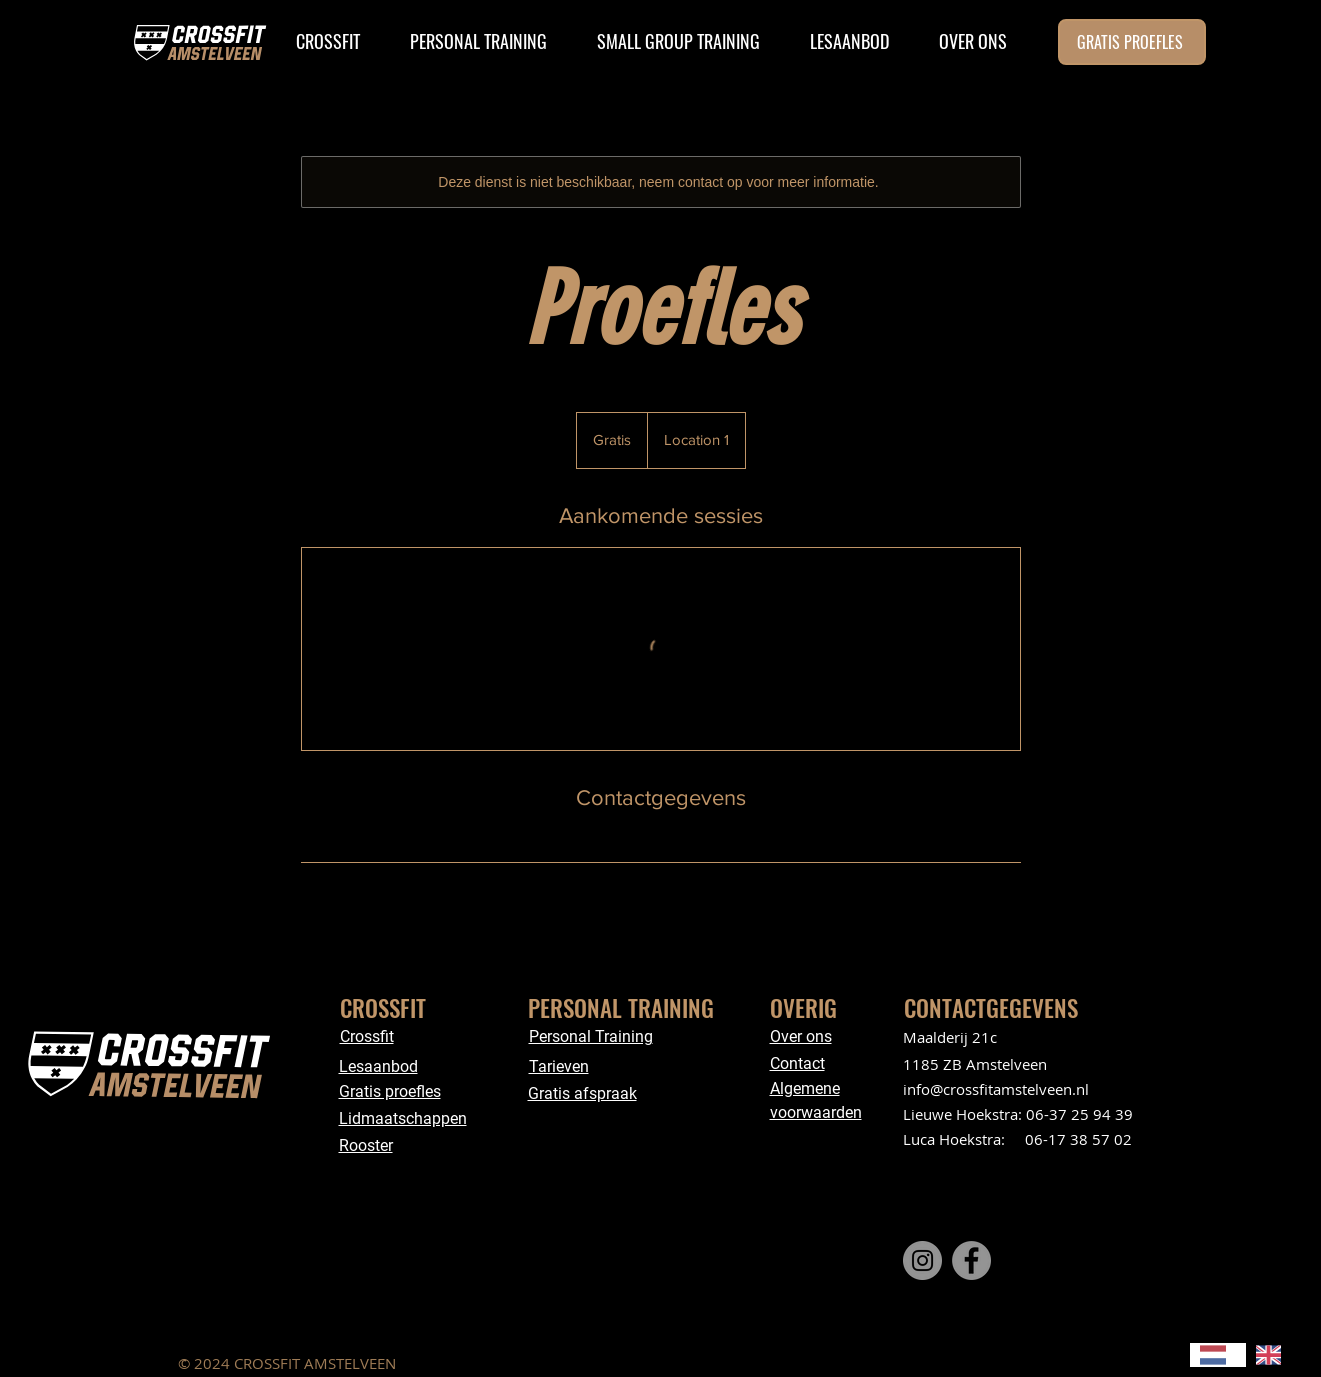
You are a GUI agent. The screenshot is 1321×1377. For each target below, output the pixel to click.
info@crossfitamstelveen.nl (996, 1089)
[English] (1274, 1355)
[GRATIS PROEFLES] (1132, 42)
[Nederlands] (1218, 1355)
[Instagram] (922, 1260)
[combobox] (1218, 1355)
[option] (1274, 1355)
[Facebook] (971, 1260)
